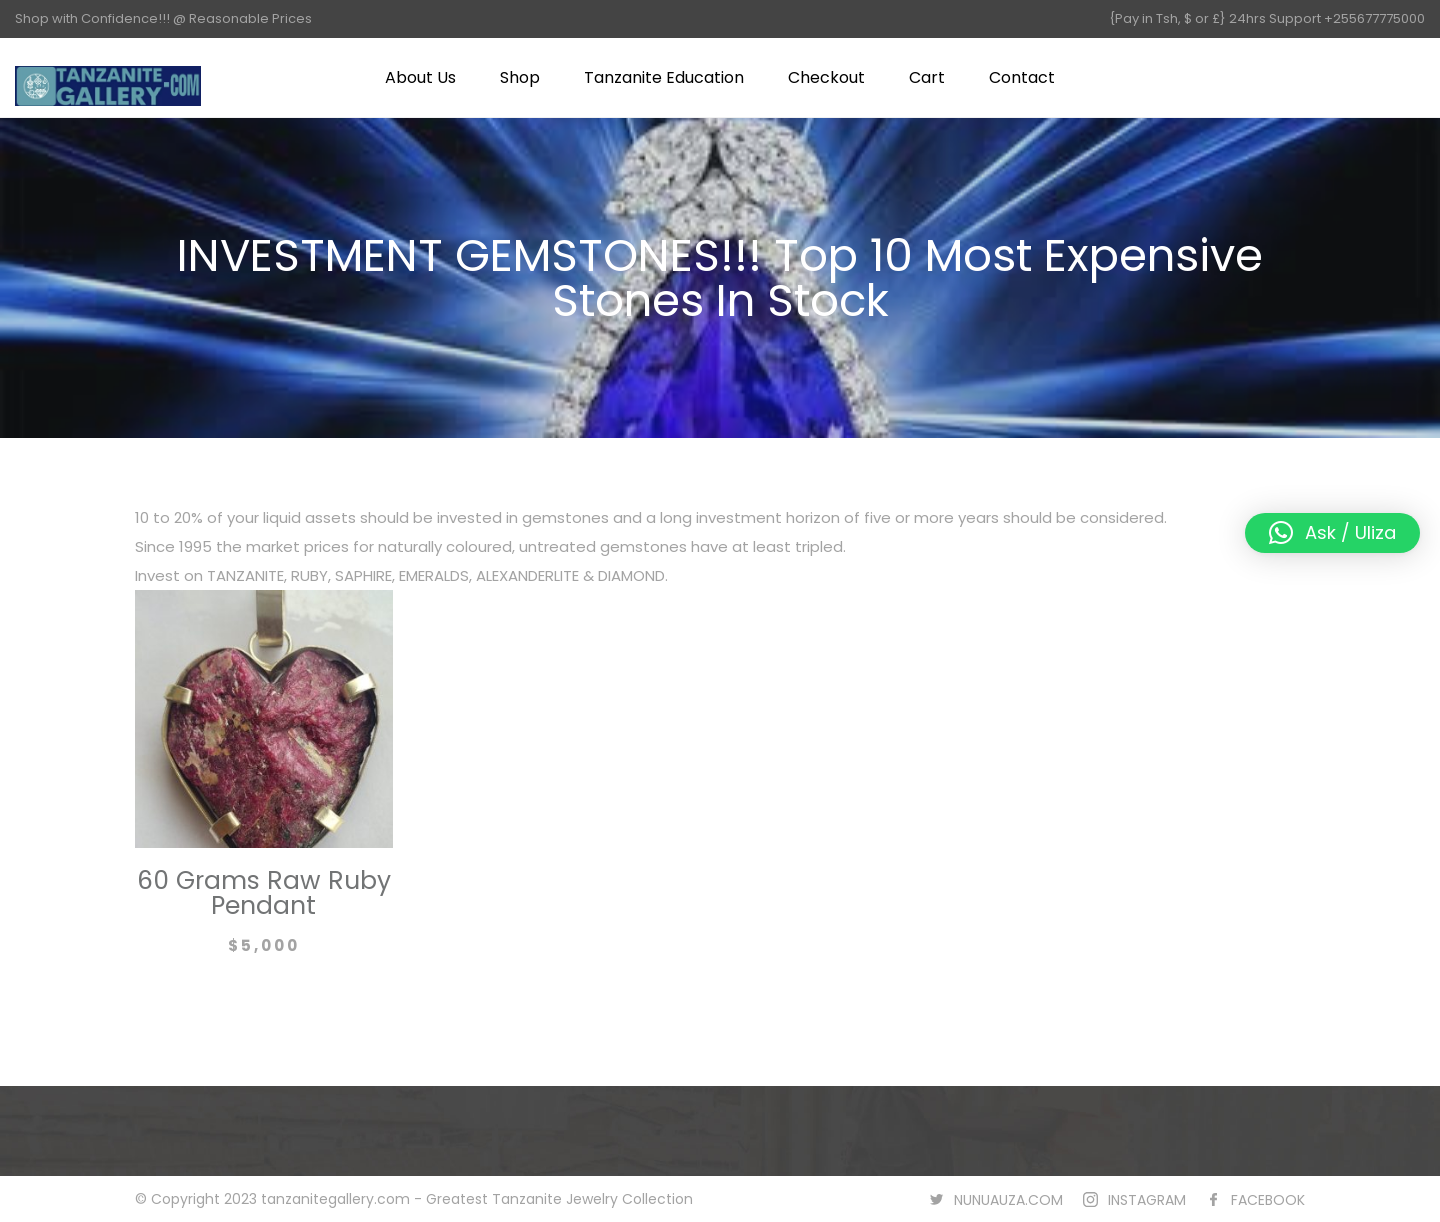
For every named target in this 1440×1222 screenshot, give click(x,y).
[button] (1332, 533)
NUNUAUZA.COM (1008, 1200)
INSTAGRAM (1147, 1200)
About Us (420, 77)
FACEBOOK (1268, 1200)
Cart (927, 77)
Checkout (826, 77)
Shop (520, 77)
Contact (1022, 77)
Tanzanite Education (664, 77)
